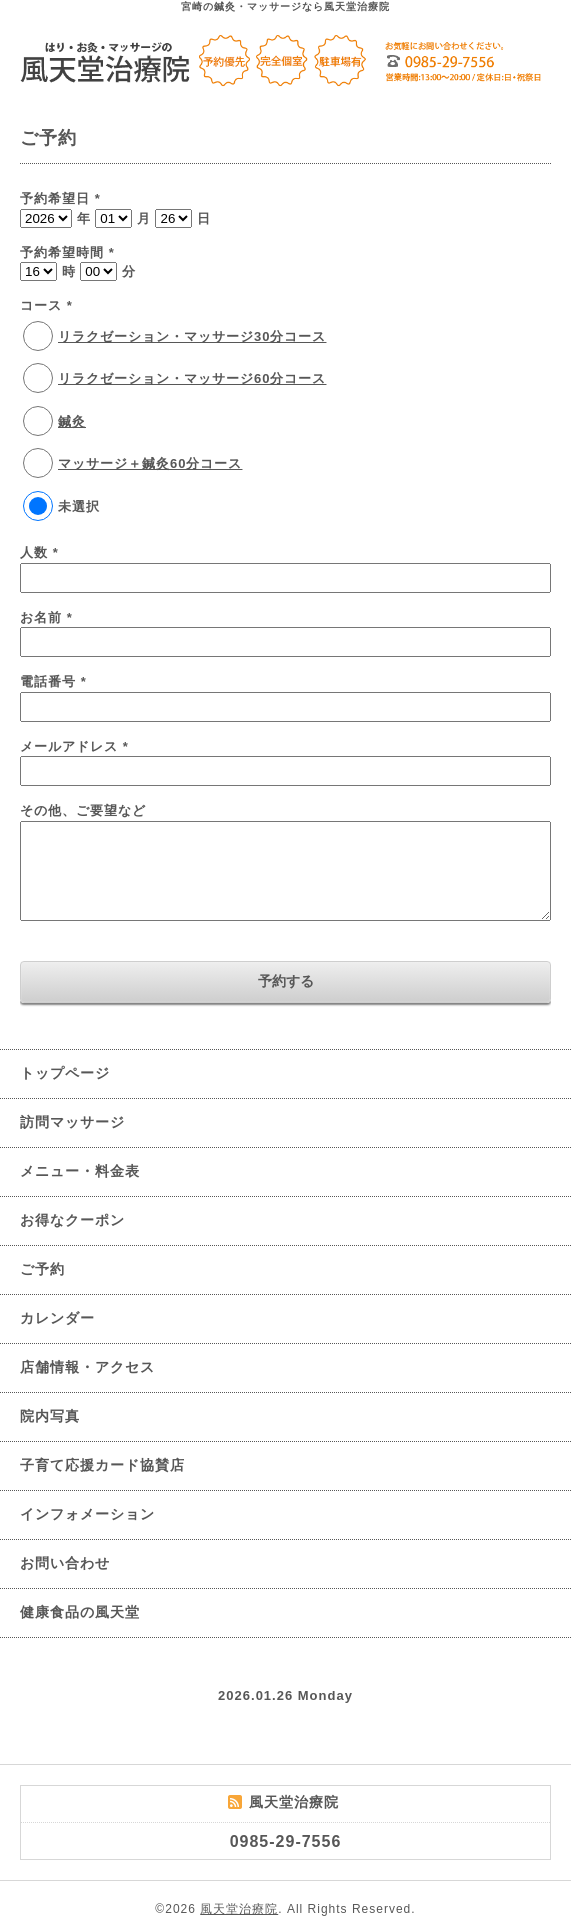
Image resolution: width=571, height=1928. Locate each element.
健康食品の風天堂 (80, 1612)
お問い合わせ (65, 1563)
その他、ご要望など (83, 810)
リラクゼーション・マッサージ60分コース (192, 378)
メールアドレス (74, 746)
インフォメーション (87, 1514)
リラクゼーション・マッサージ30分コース (192, 336)
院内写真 (50, 1416)
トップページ (65, 1073)
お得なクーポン (72, 1220)
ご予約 (42, 1269)
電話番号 (53, 681)
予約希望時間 (67, 252)
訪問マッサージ (72, 1122)
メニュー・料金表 (80, 1171)
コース (46, 305)
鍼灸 (72, 421)
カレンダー (57, 1318)
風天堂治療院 (239, 1909)
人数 (39, 552)
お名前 (46, 617)
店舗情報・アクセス (87, 1367)
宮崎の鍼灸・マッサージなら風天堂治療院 (285, 6)
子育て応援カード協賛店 (102, 1465)
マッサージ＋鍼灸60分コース (150, 463)
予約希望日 (60, 198)
